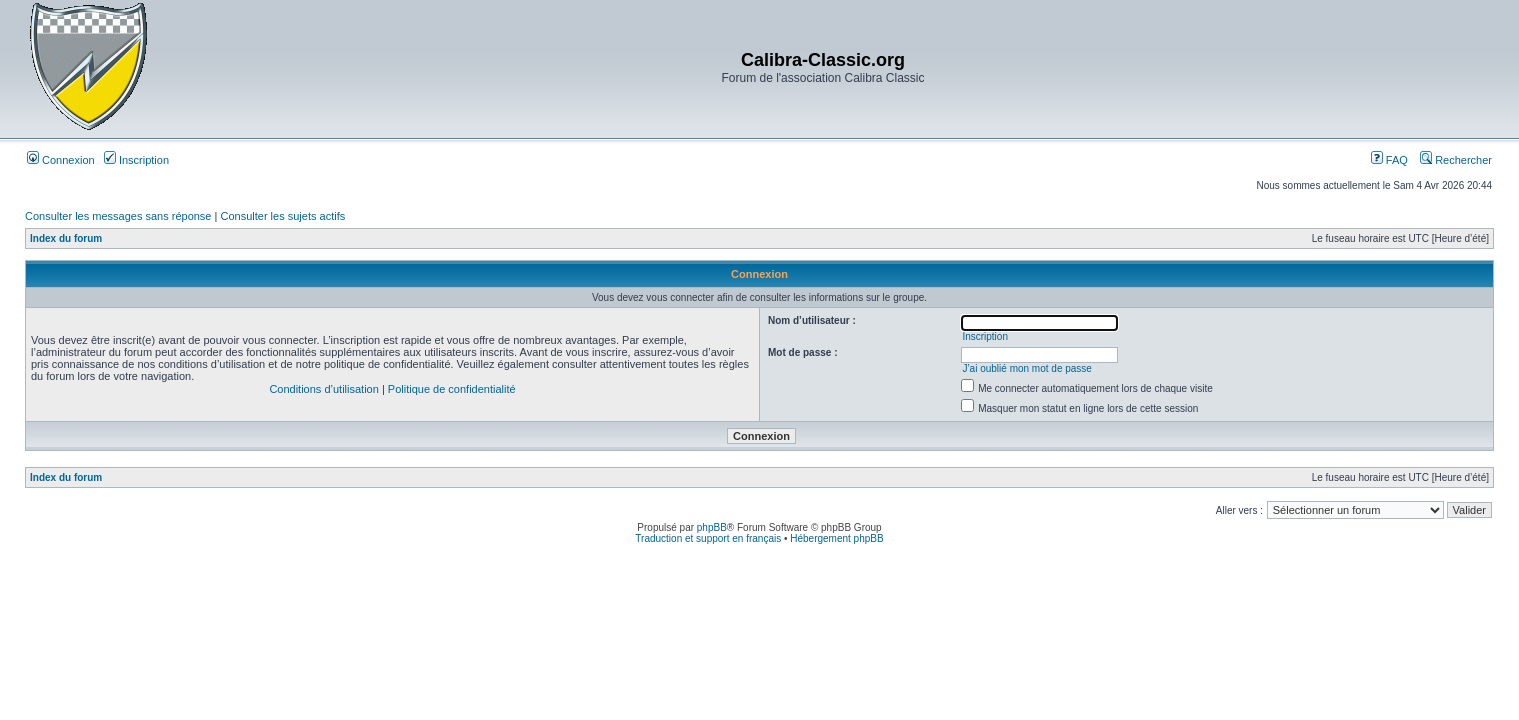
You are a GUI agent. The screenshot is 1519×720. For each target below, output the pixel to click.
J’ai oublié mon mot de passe (1027, 368)
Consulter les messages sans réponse (118, 216)
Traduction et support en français (708, 538)
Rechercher (1456, 160)
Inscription (136, 160)
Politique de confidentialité (452, 389)
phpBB (712, 527)
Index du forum (66, 238)
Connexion (61, 160)
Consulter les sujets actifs (282, 216)
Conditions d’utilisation (323, 389)
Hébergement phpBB (836, 538)
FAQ (1389, 160)
